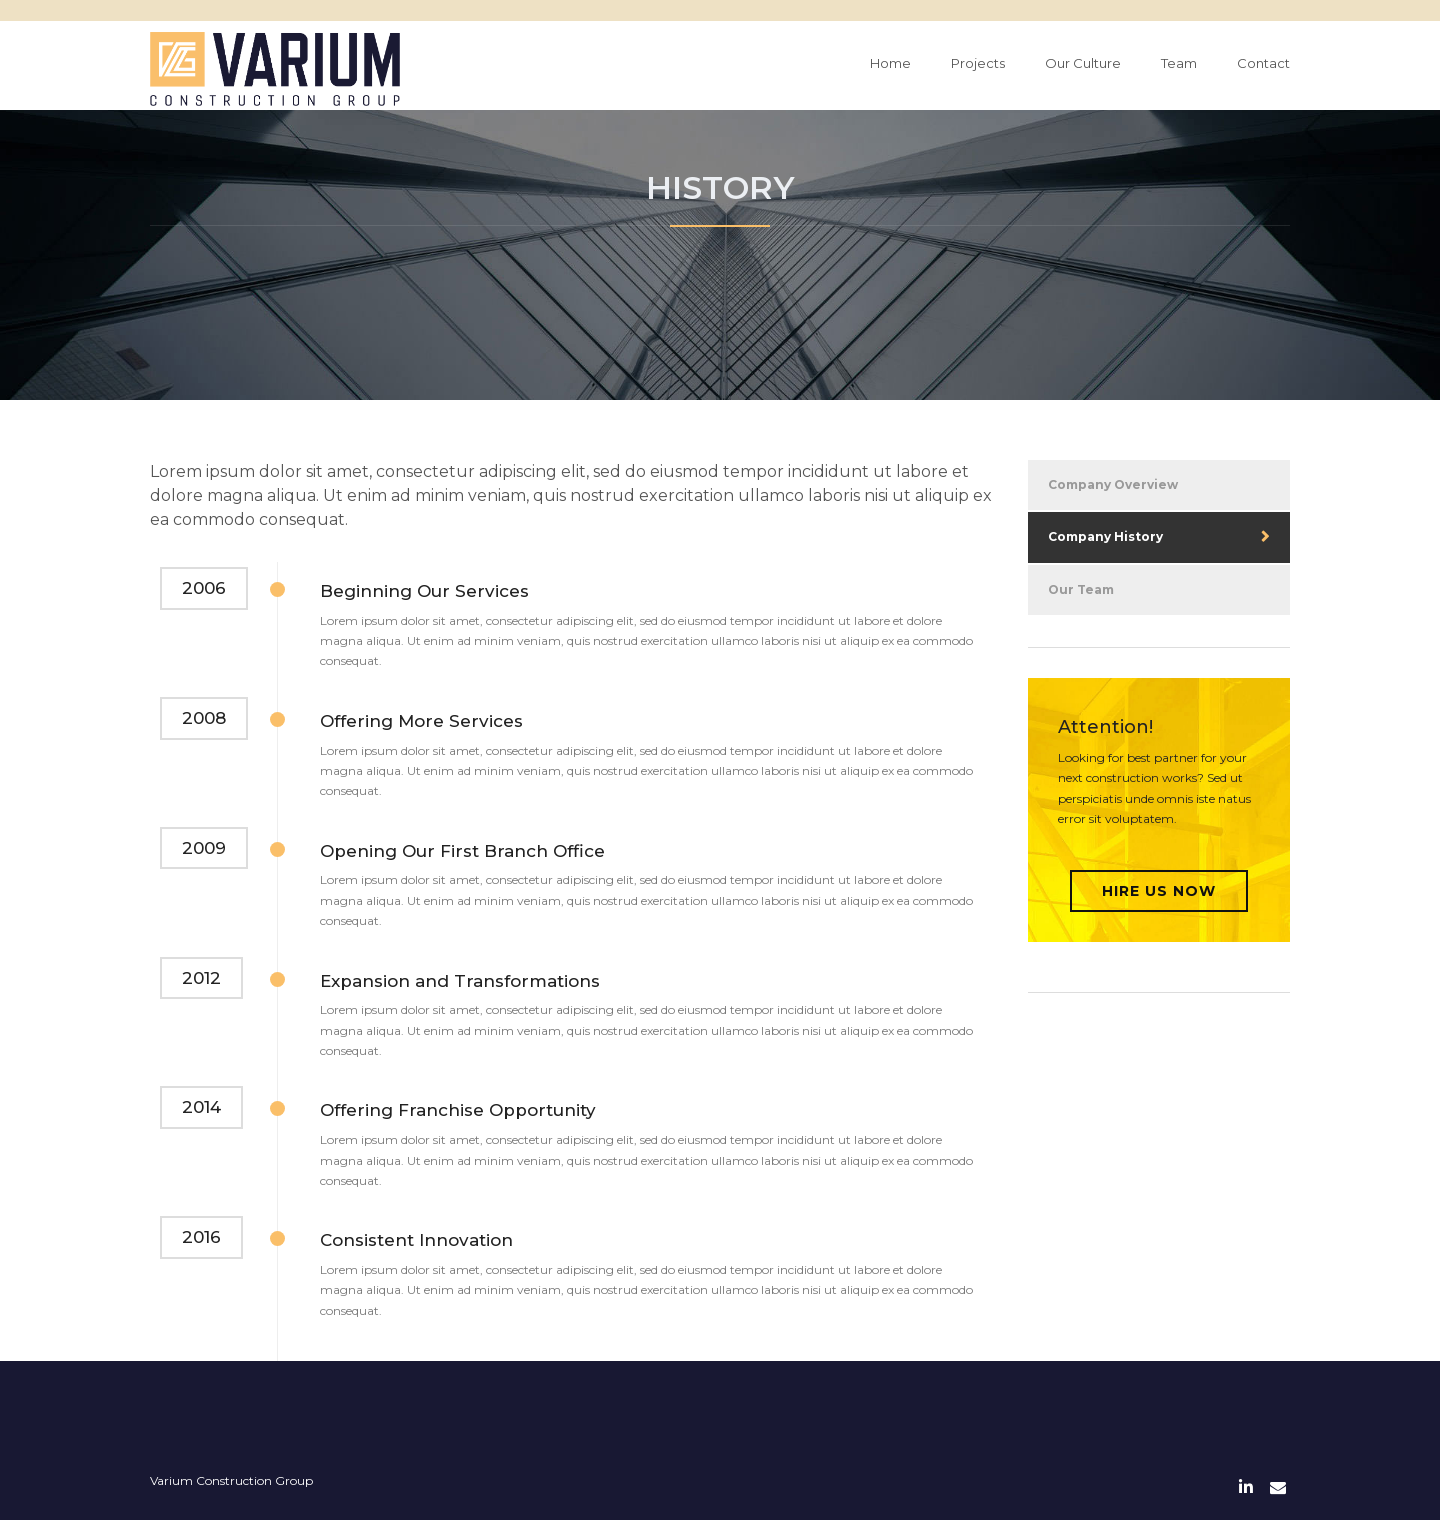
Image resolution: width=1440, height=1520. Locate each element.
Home (890, 63)
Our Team (1081, 589)
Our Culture (1083, 63)
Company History (1105, 536)
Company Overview (1113, 484)
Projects (978, 63)
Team (1179, 63)
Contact (1263, 63)
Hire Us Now (1159, 891)
